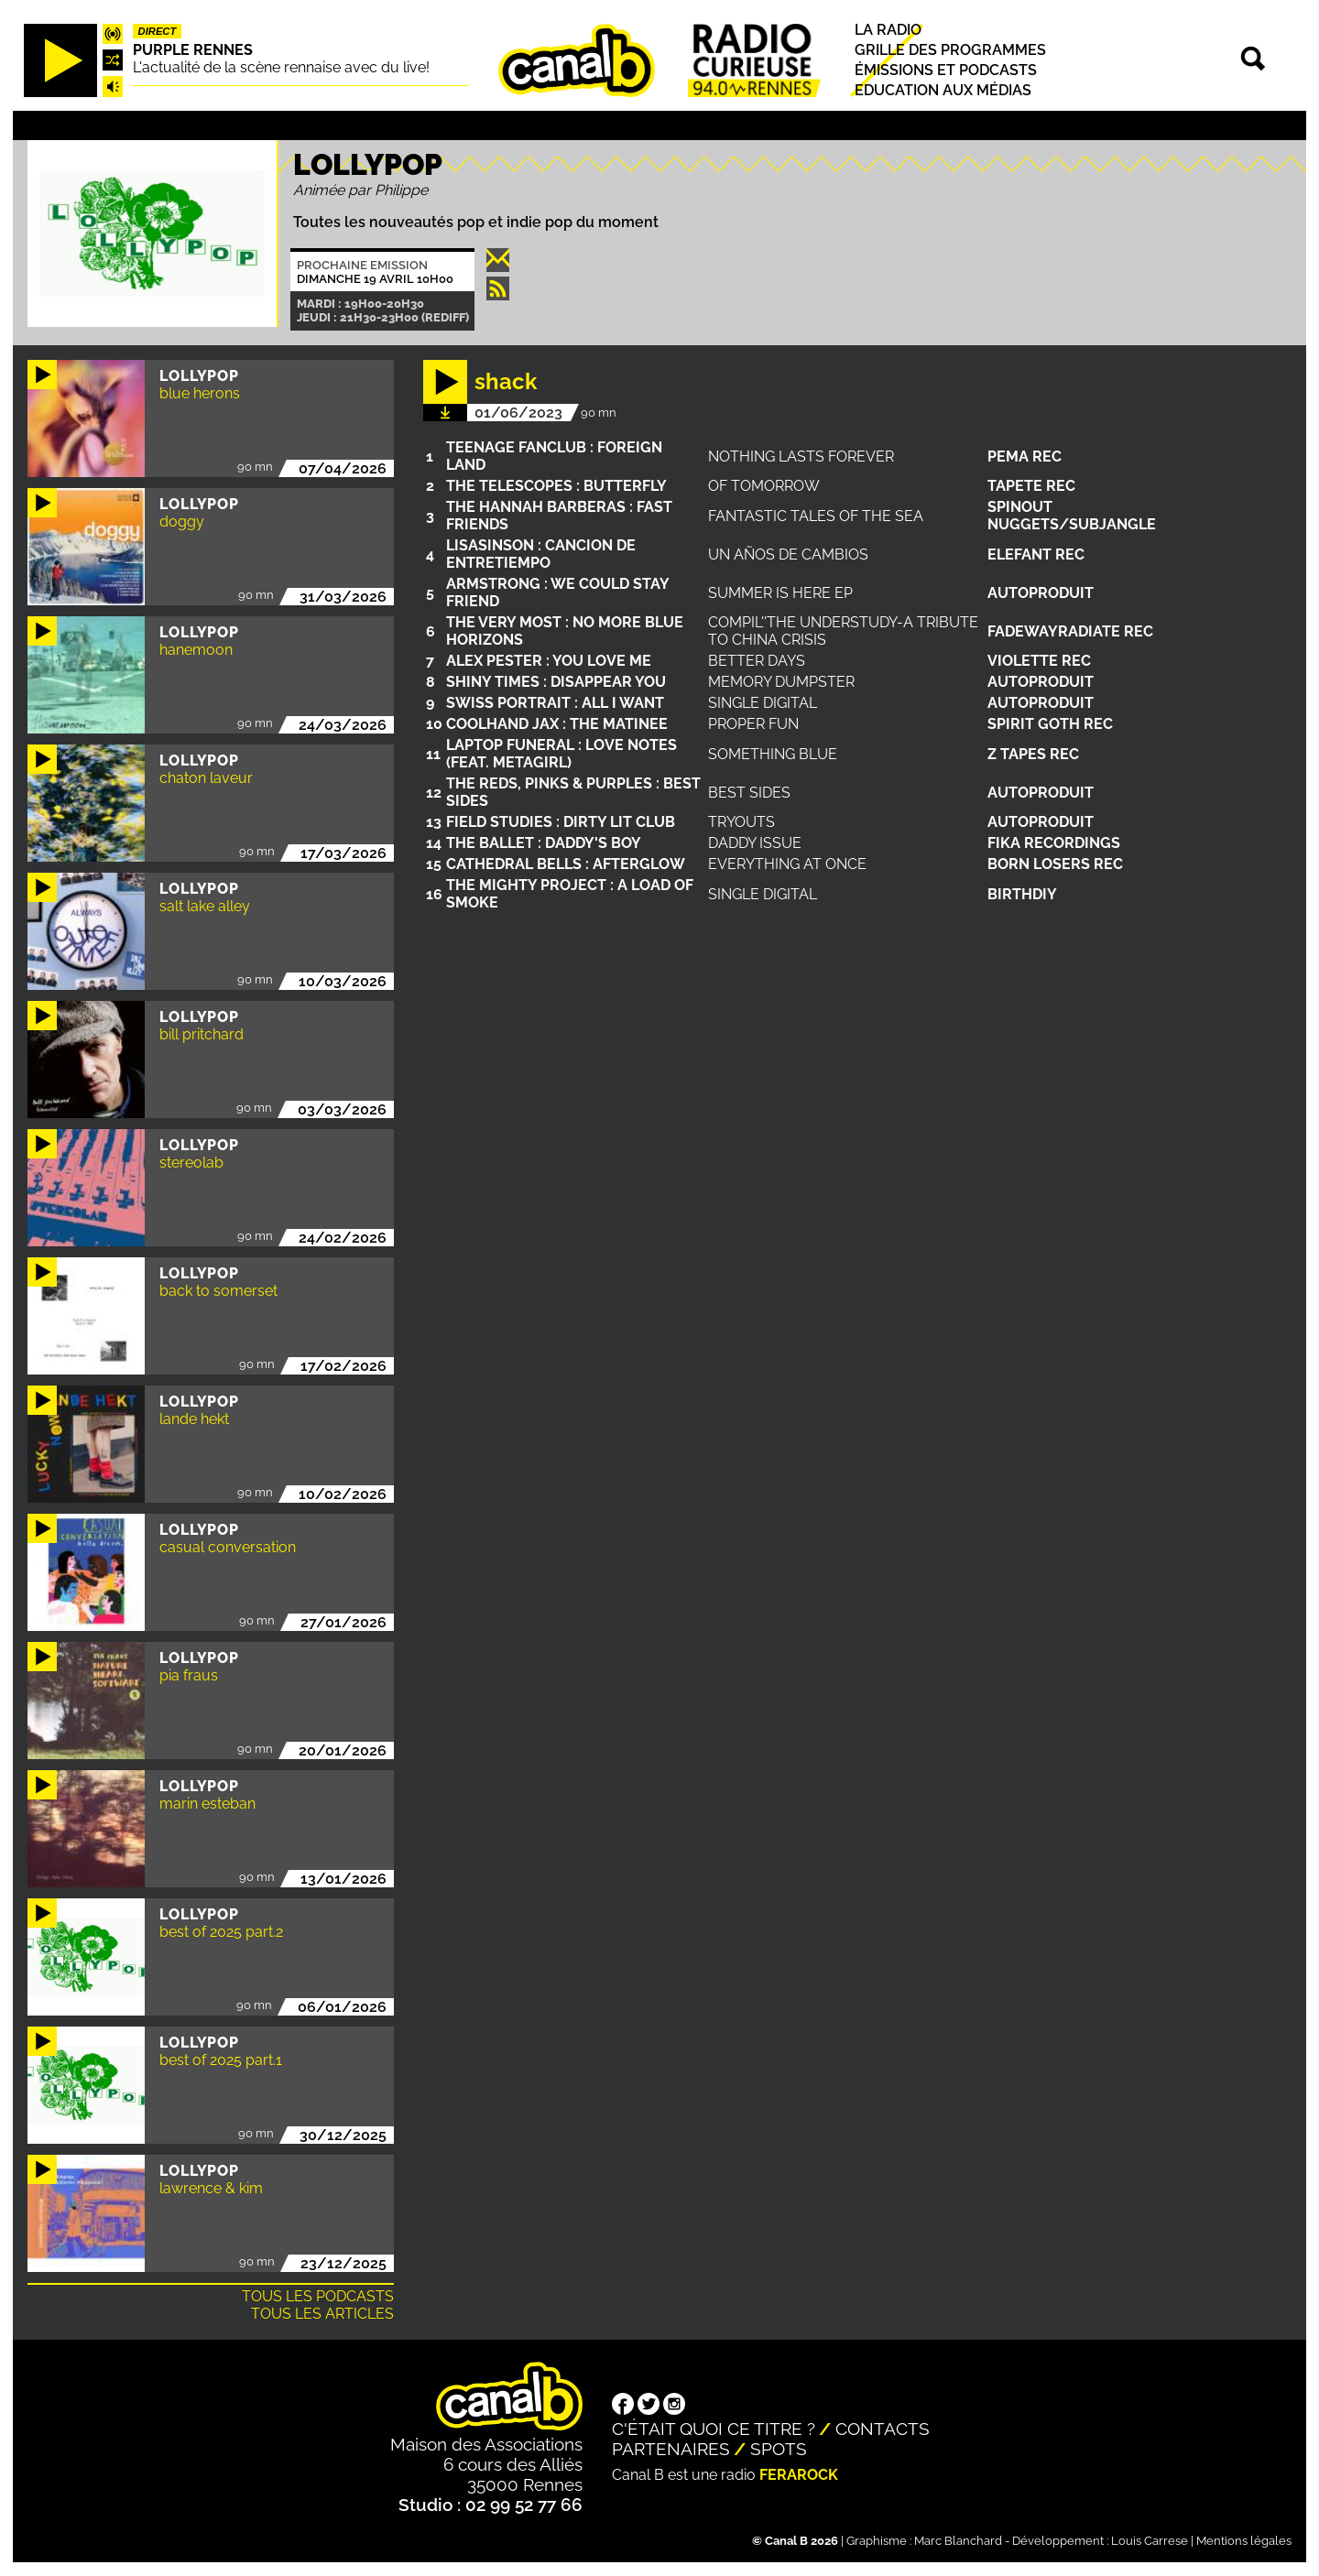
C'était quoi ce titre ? (713, 2428)
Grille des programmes (950, 50)
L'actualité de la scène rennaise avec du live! (281, 67)
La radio (888, 29)
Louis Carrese (1149, 2541)
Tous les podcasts (318, 2296)
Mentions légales (1244, 2541)
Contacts (882, 2428)
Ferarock (798, 2475)
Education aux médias (943, 90)
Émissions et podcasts (946, 70)
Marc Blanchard (958, 2541)
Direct (157, 31)
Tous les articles (322, 2313)
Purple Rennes (193, 50)
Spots (778, 2449)
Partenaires (671, 2449)
